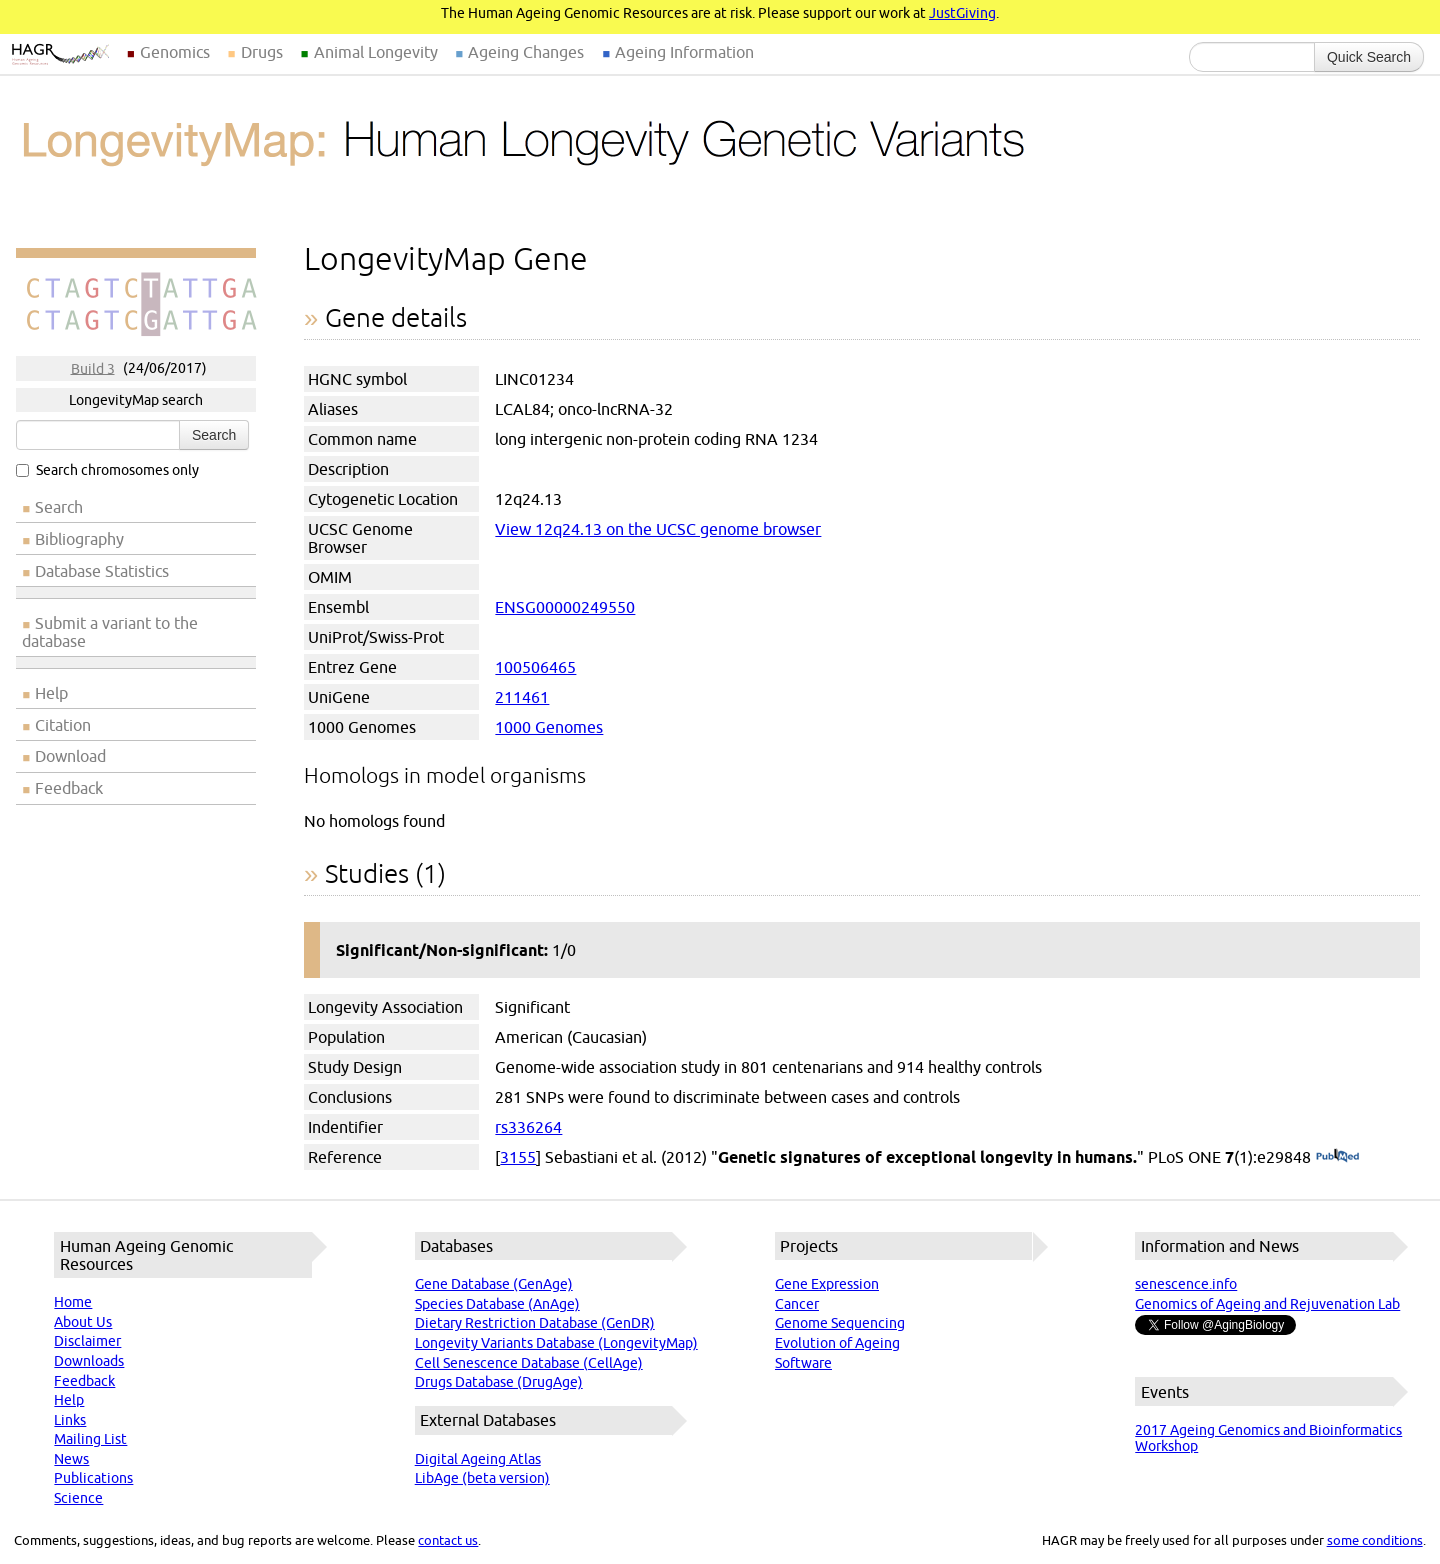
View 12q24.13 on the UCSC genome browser (658, 529)
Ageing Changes (526, 52)
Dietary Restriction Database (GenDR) (535, 1323)
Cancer (797, 1304)
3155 (518, 1157)
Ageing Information (684, 52)
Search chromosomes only (107, 470)
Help (51, 693)
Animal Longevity (376, 52)
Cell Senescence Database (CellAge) (529, 1363)
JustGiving (962, 13)
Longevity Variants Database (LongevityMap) (556, 1343)
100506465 (535, 667)
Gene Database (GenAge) (494, 1284)
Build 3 (93, 368)
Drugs (262, 52)
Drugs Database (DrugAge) (499, 1382)
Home (73, 1302)
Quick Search (1369, 57)
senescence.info (1186, 1284)
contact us (448, 1540)
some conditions (1375, 1540)
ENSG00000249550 (565, 607)
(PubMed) (1337, 1157)
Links (70, 1420)
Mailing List (90, 1439)
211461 (522, 697)
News (71, 1459)
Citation (63, 725)
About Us (83, 1322)
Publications (93, 1478)
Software (803, 1363)
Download (70, 756)
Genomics (175, 52)
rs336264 (528, 1127)
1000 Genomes (549, 727)
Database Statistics (102, 571)
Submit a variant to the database (110, 632)
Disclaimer (87, 1341)
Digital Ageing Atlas (478, 1459)
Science (78, 1498)
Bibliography (79, 539)
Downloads (89, 1361)
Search (214, 435)
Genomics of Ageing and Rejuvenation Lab (1267, 1304)
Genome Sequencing (840, 1323)
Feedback (69, 788)
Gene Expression (827, 1284)
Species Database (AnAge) (497, 1304)
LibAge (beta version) (482, 1478)
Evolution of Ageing (837, 1343)
